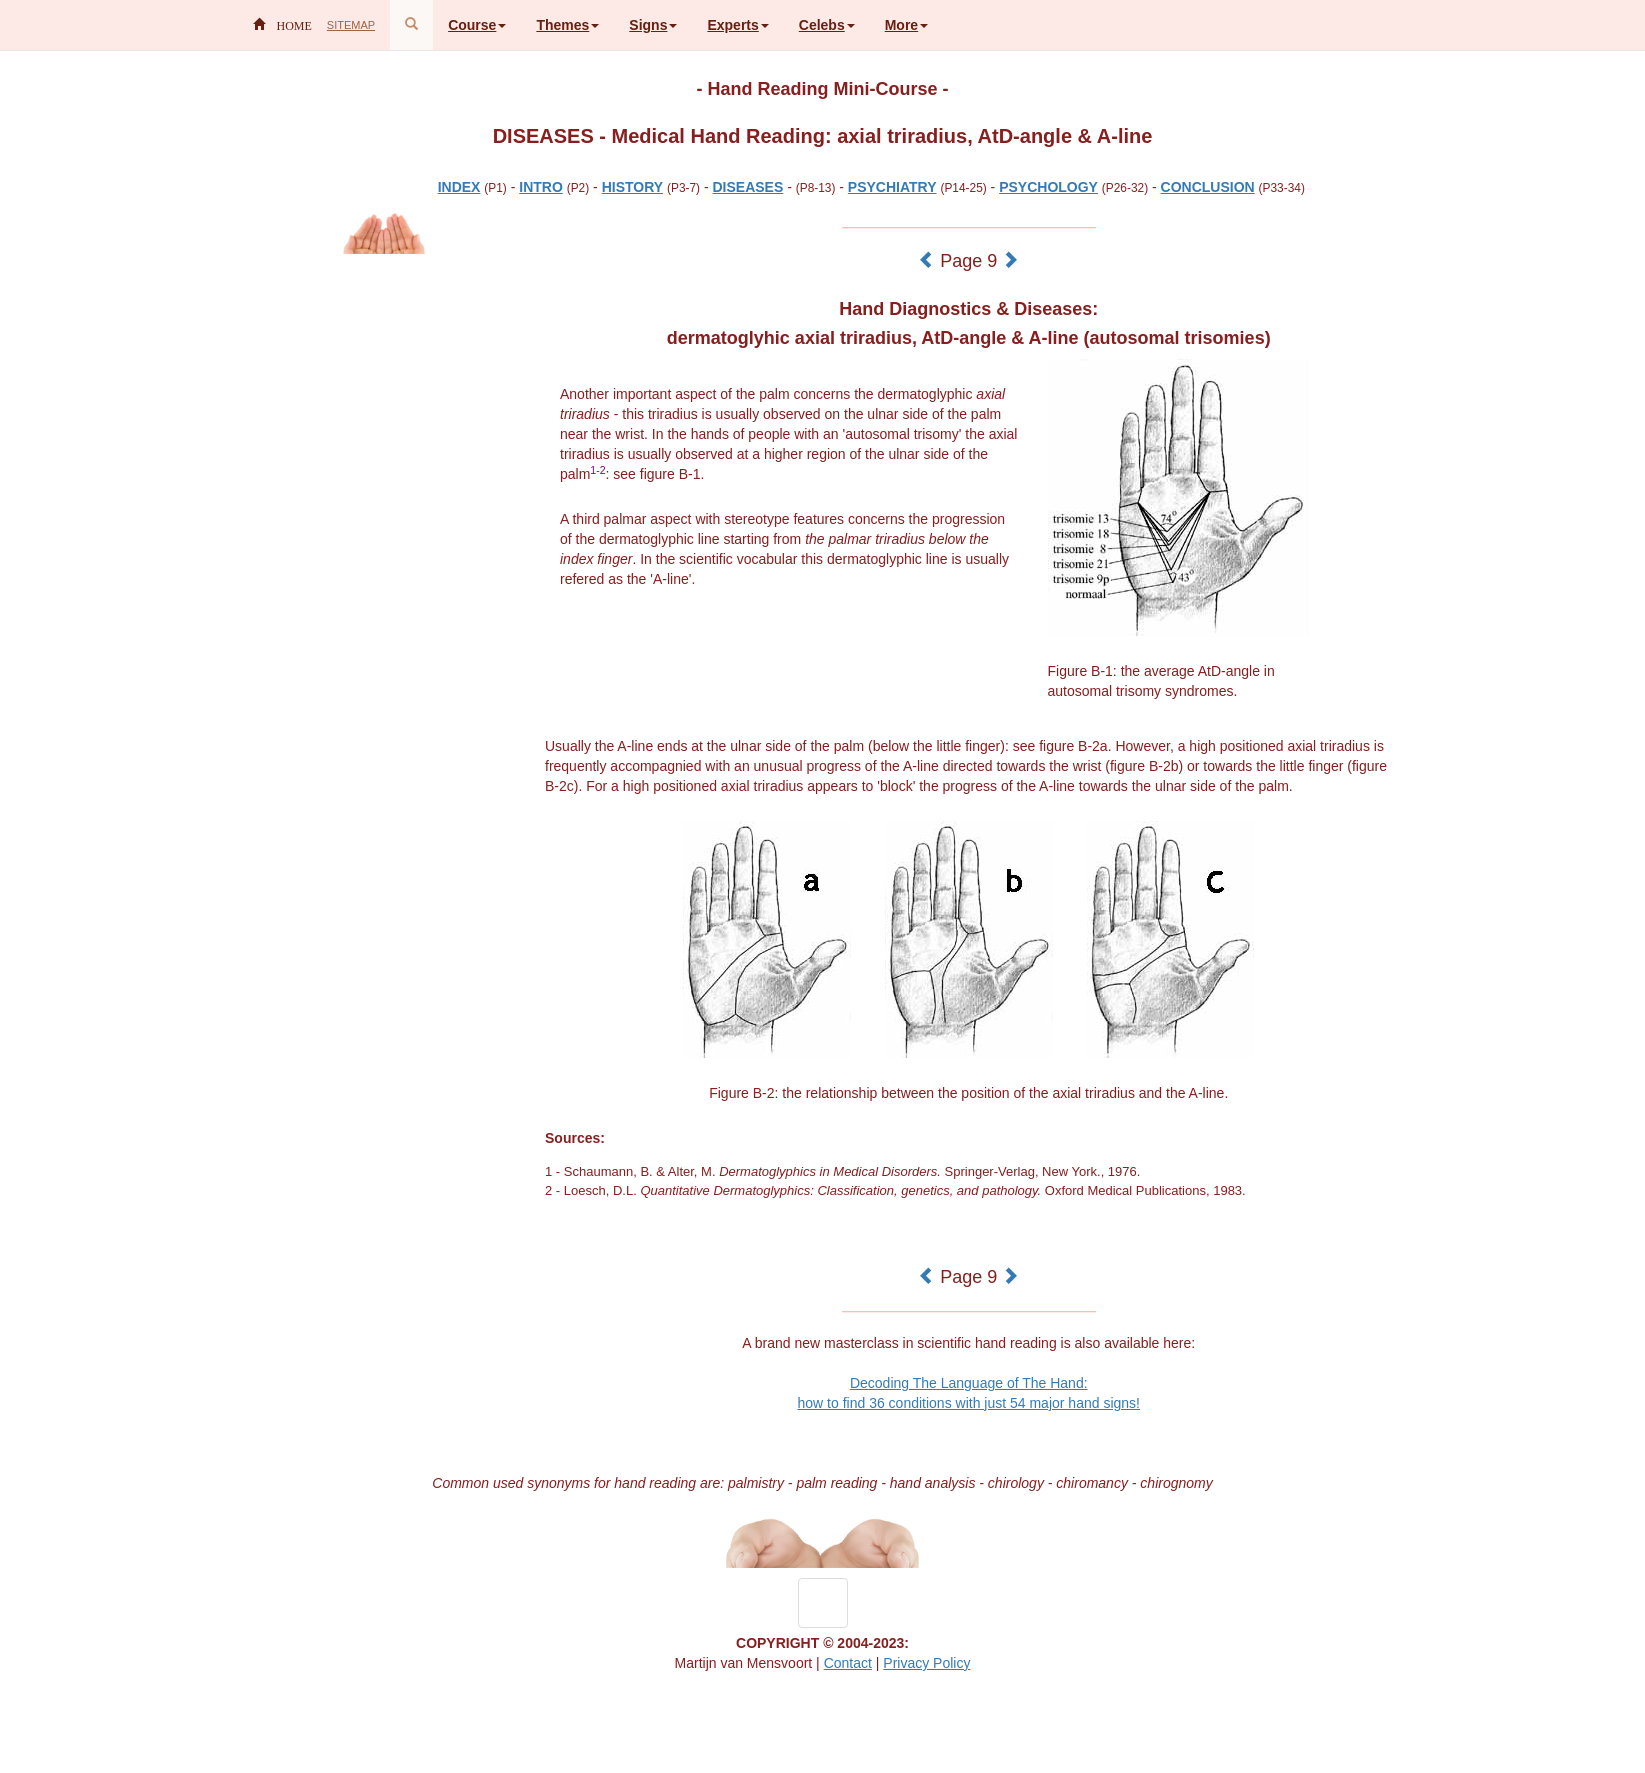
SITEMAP (351, 25)
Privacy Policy (926, 1663)
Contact (848, 1663)
